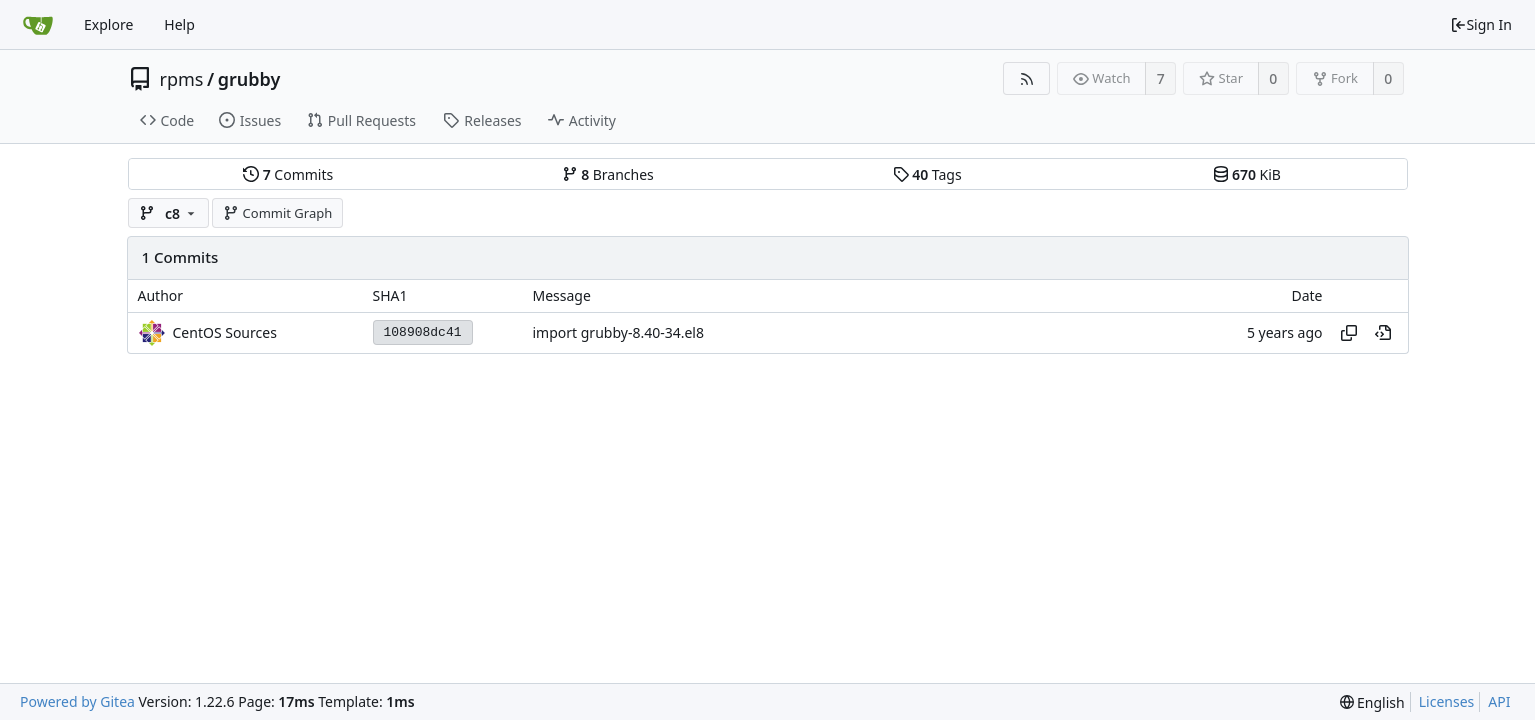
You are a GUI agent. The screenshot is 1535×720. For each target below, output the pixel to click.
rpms (182, 79)
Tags (927, 174)
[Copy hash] (1349, 333)
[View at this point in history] (1383, 333)
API (1499, 701)
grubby (249, 79)
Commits (288, 174)
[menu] (1372, 702)
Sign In (1481, 24)
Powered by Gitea (77, 701)
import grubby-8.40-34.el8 (618, 332)
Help (179, 24)
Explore (108, 24)
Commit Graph (277, 213)
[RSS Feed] (1026, 78)
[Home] (38, 25)
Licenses (1447, 701)
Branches (608, 174)
